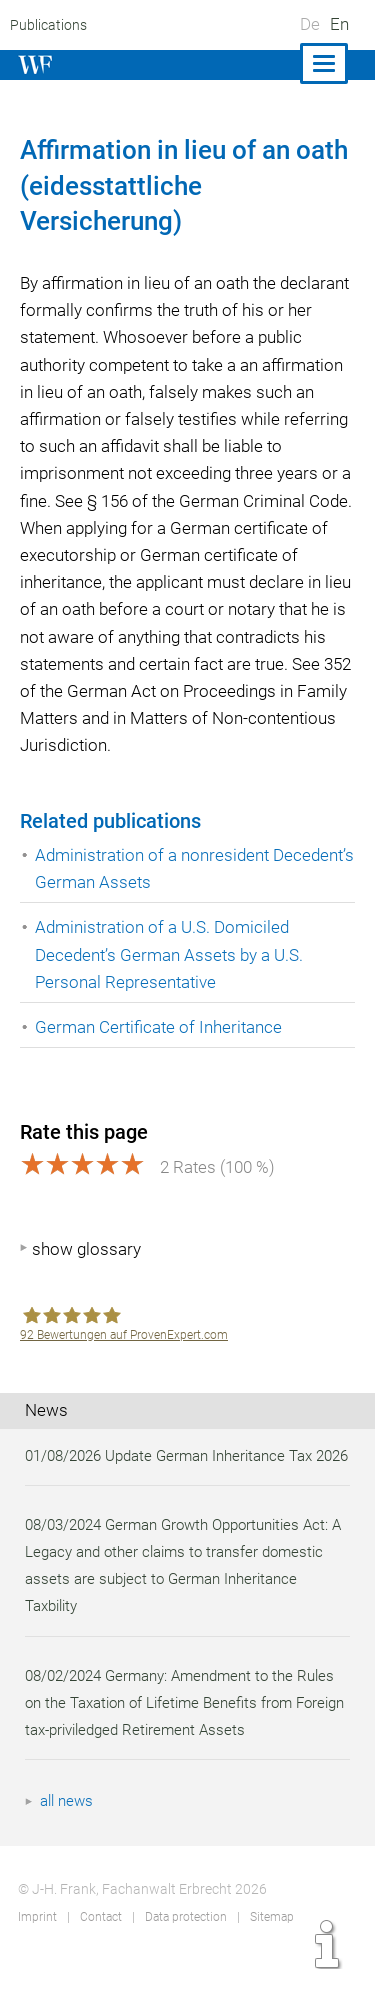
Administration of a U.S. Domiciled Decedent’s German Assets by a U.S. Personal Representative (171, 954)
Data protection (185, 1944)
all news (68, 1828)
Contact (100, 1944)
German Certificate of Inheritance (160, 1027)
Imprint (37, 1944)
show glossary (86, 1249)
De (310, 24)
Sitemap (271, 1944)
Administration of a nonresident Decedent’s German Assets (154, 868)
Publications (47, 25)
